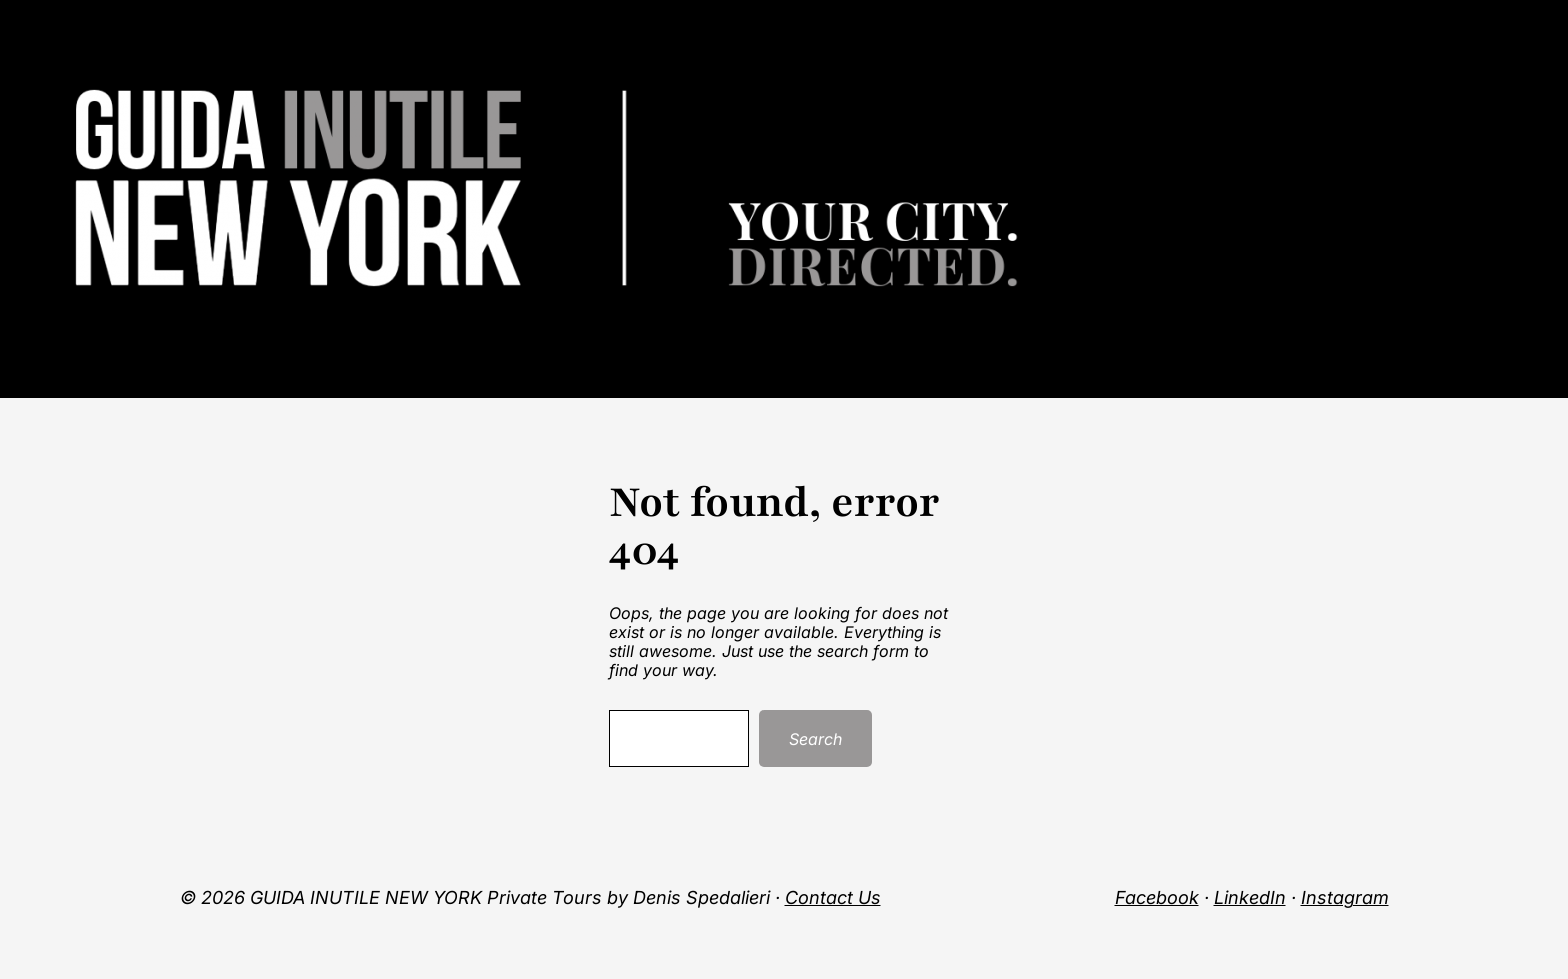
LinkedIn (1250, 897)
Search (815, 739)
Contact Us (833, 897)
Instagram (1345, 897)
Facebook (1157, 897)
